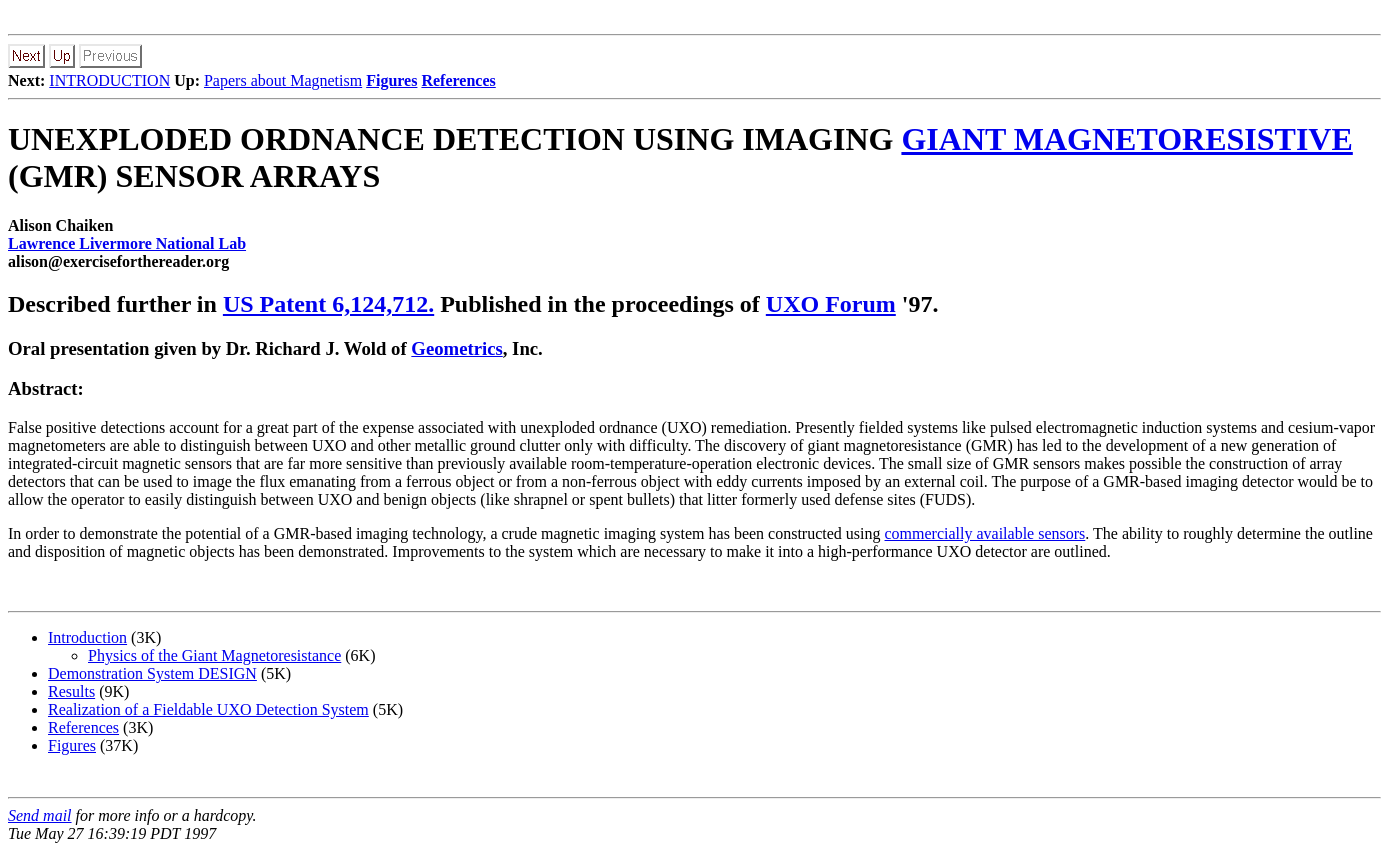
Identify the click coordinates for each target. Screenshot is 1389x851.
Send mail (40, 815)
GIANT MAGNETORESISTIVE (1126, 139)
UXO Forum (831, 304)
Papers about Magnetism (283, 80)
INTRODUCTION (109, 80)
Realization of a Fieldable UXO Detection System (208, 709)
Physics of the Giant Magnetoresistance (214, 655)
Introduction (87, 637)
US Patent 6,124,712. (328, 304)
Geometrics (456, 348)
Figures (72, 745)
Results (71, 691)
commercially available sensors (985, 533)
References (83, 727)
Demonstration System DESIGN (152, 673)
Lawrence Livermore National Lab (127, 243)
